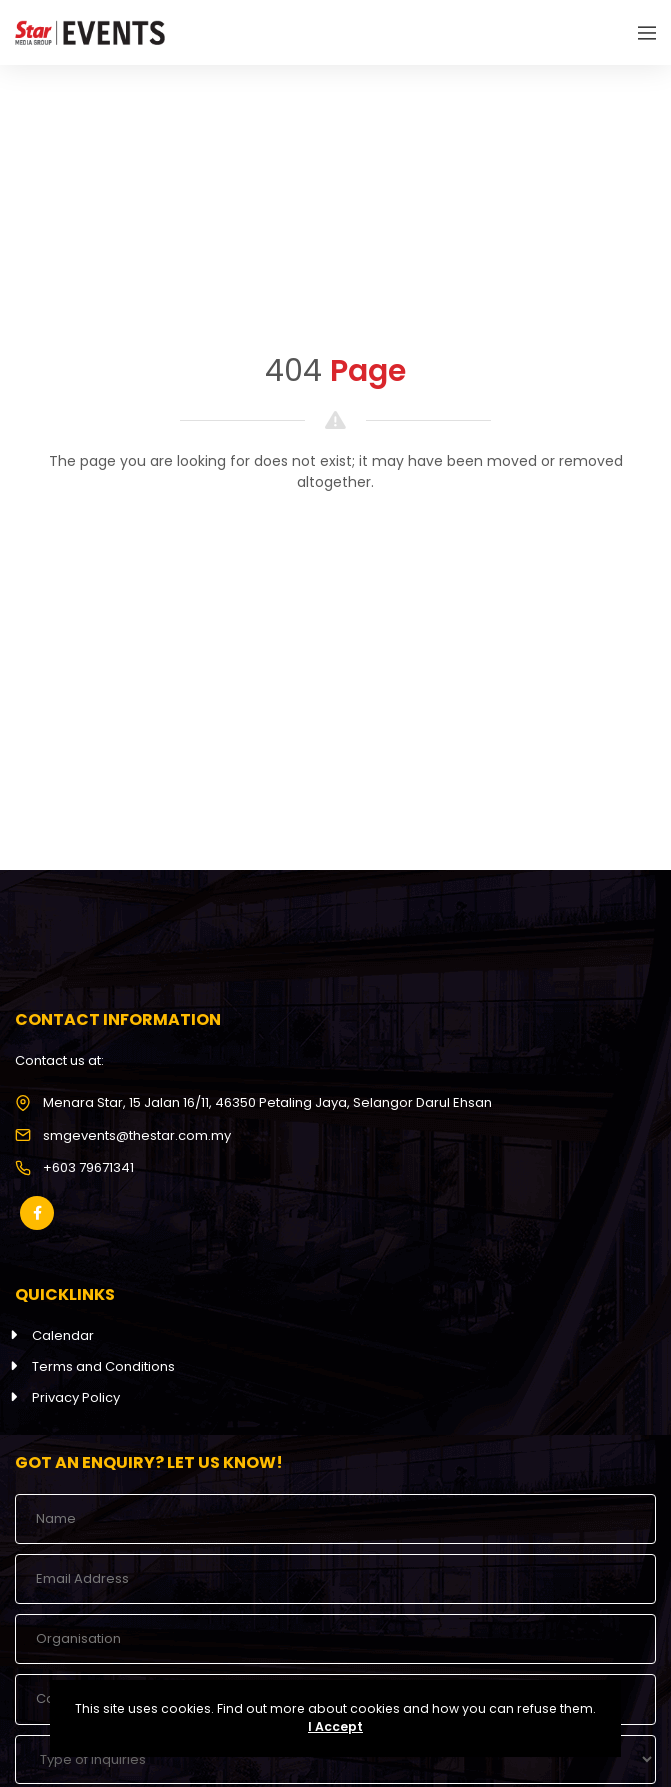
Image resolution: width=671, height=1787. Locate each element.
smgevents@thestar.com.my (137, 1135)
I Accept (335, 1726)
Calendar (63, 1335)
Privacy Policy (76, 1397)
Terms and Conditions (103, 1366)
